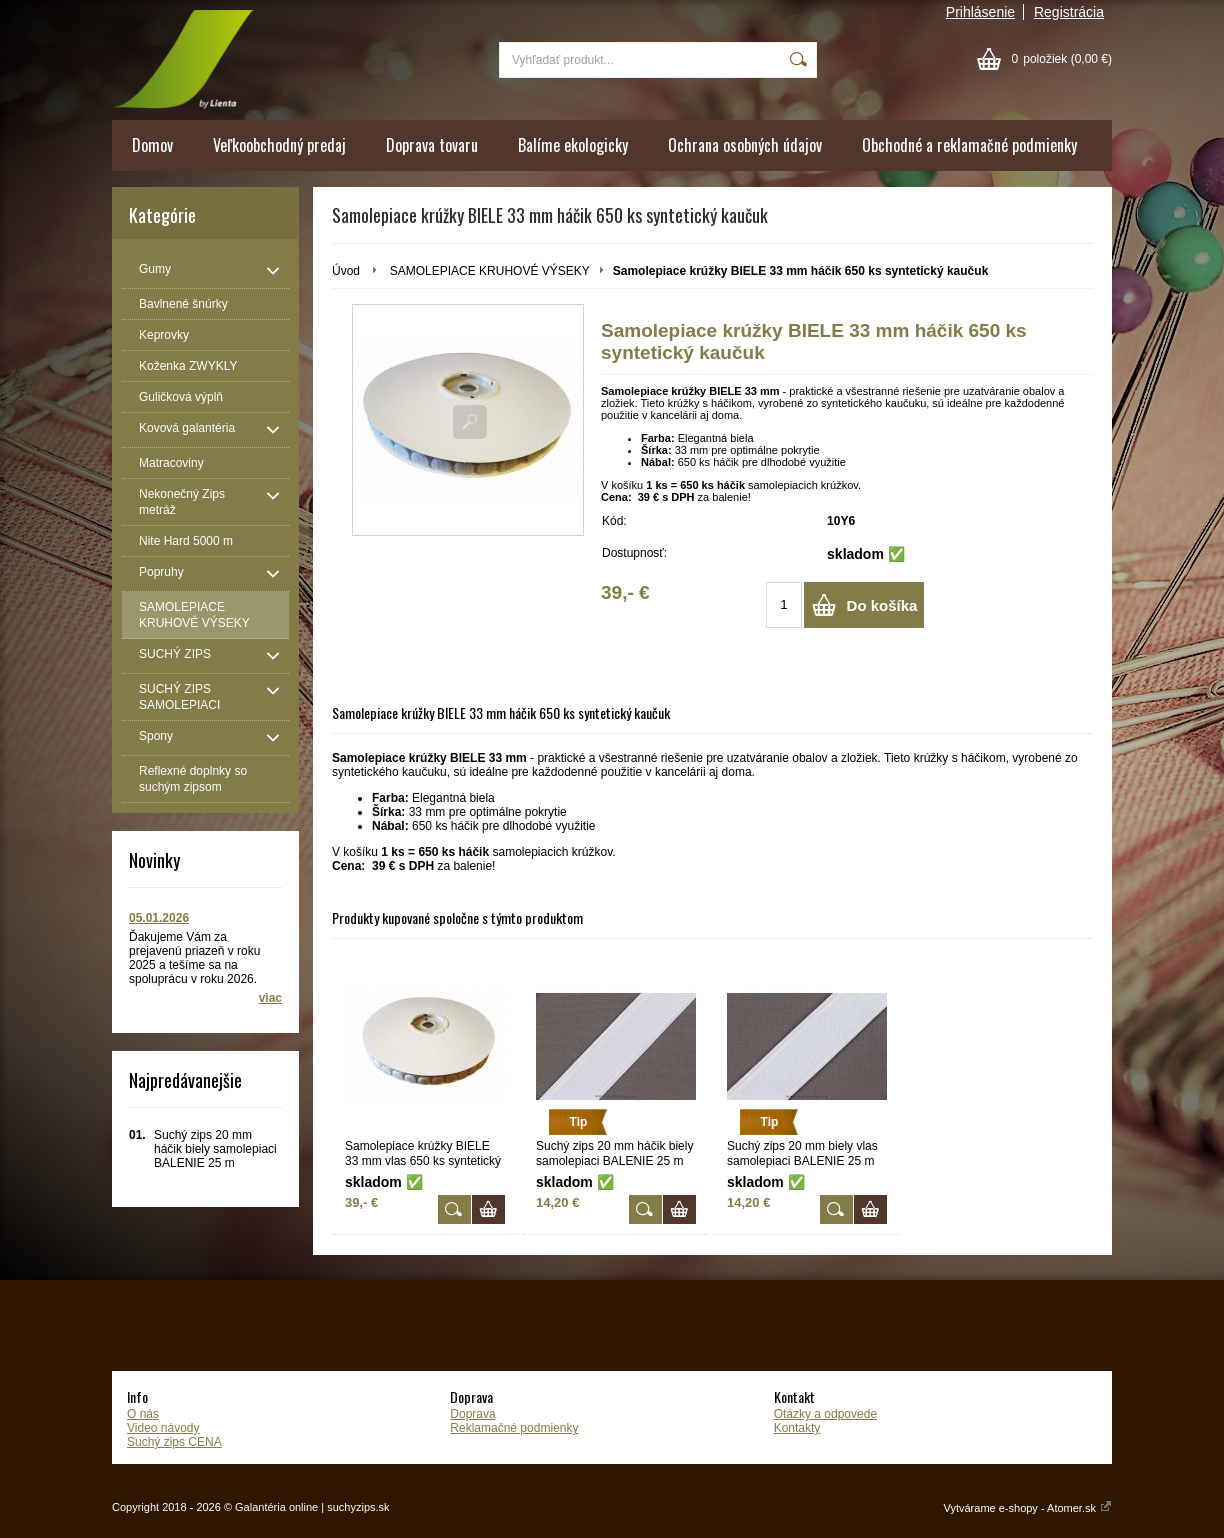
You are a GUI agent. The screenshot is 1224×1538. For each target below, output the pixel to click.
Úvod (346, 271)
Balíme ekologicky (573, 145)
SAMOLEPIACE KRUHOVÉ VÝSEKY (490, 271)
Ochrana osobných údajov (745, 145)
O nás (143, 1414)
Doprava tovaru (432, 145)
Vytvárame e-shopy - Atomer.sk (1028, 1508)
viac (270, 998)
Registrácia (1069, 12)
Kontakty (797, 1428)
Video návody (163, 1428)
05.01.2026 (159, 918)
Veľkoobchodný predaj (279, 145)
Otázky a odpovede (825, 1414)
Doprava (472, 1414)
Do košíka (882, 605)
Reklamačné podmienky (514, 1428)
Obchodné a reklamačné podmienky (969, 145)
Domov (152, 145)
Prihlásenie (980, 12)
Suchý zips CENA (174, 1442)
